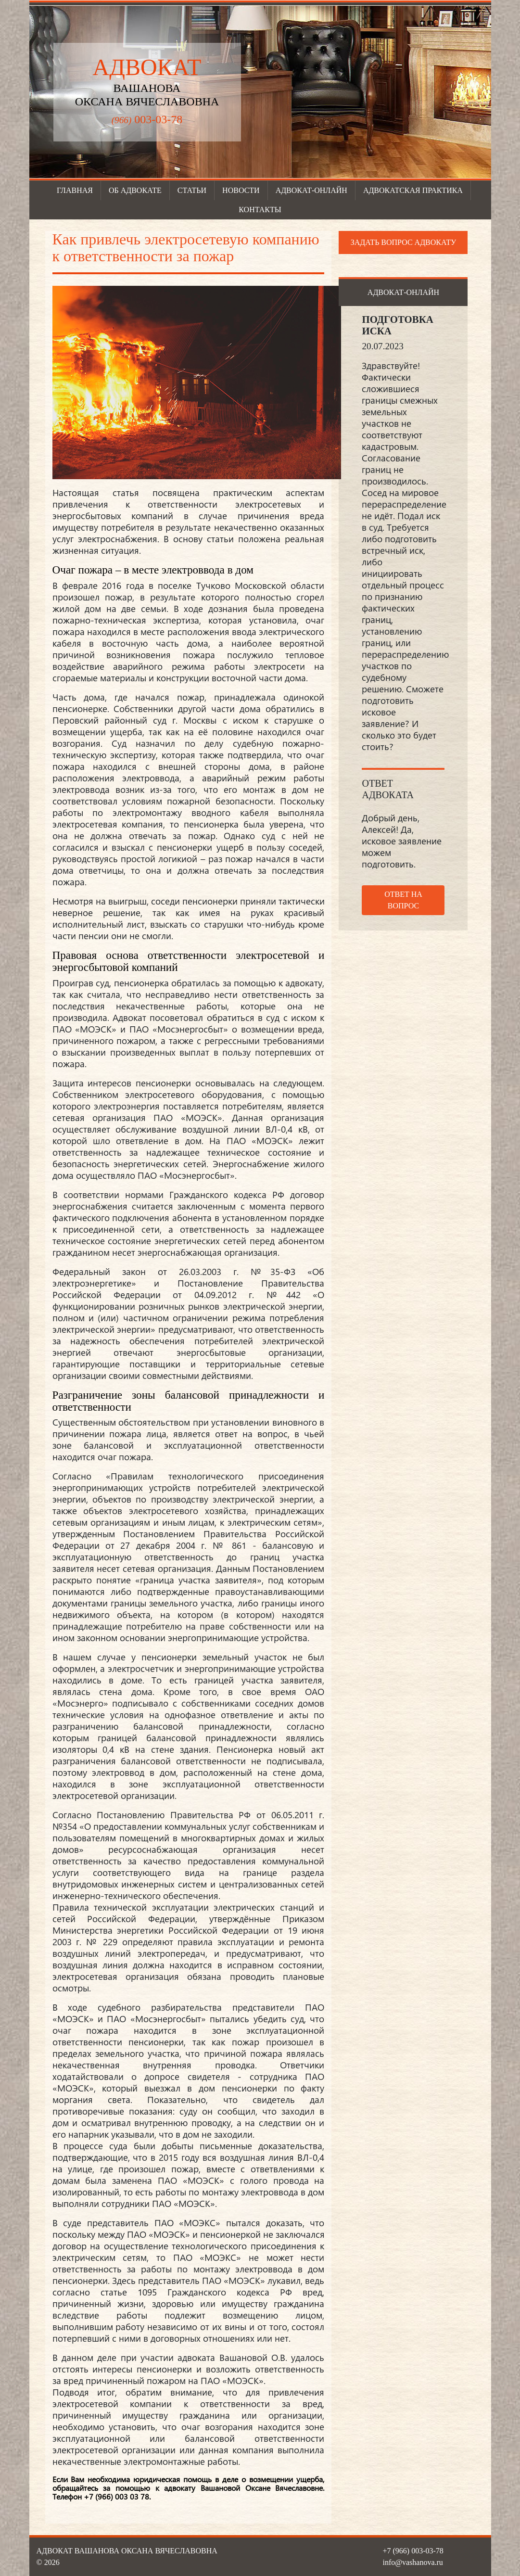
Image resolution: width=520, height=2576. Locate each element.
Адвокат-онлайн (311, 190)
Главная (75, 190)
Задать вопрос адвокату (404, 242)
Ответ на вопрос (403, 900)
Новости (241, 190)
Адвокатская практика (413, 190)
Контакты (260, 209)
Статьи (192, 190)
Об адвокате (135, 190)
